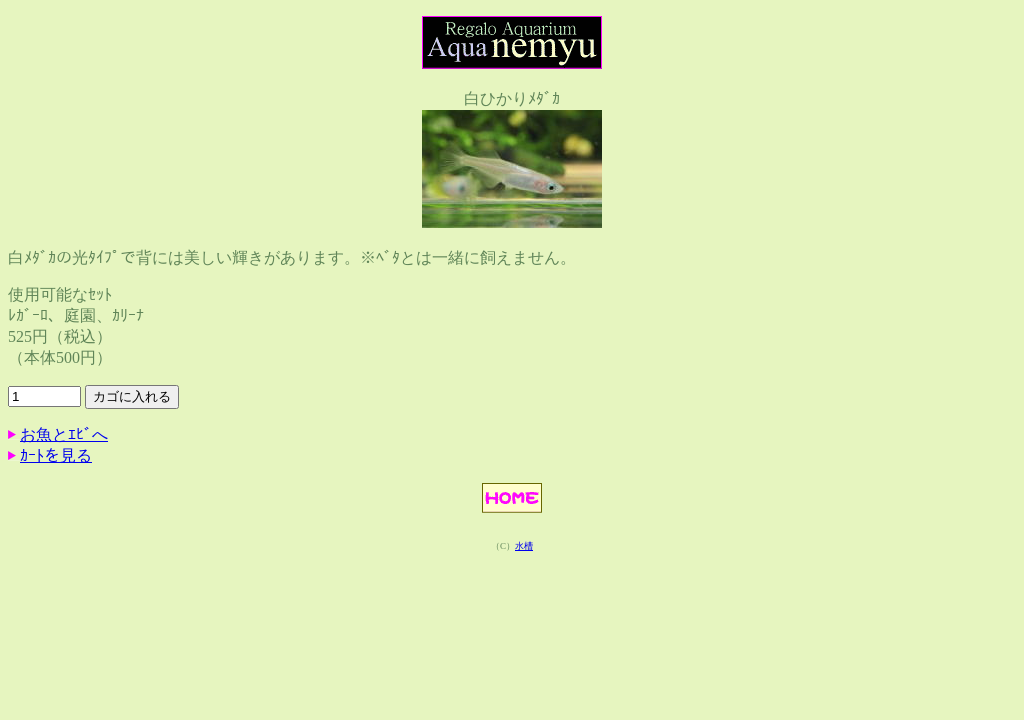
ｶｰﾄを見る (56, 455)
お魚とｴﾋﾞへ (64, 434)
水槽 (524, 546)
